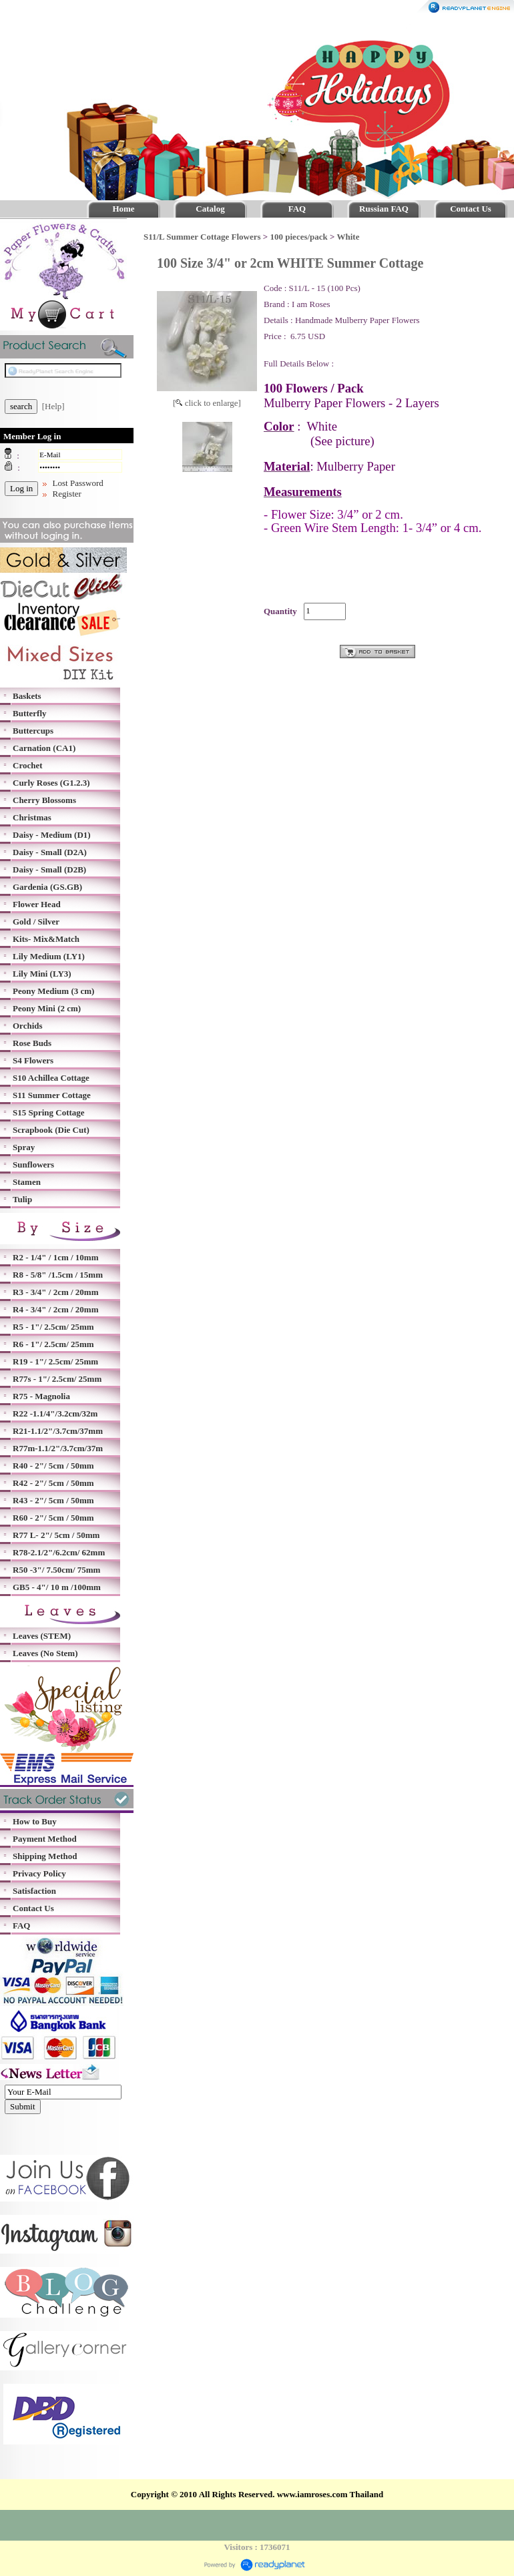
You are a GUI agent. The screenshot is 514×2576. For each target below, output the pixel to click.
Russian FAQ (384, 209)
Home (123, 209)
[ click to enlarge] (207, 403)
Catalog (210, 209)
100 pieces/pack (299, 237)
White (348, 237)
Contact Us (470, 209)
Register (67, 494)
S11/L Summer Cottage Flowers (202, 237)
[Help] (53, 406)
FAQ (297, 209)
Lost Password (78, 483)
